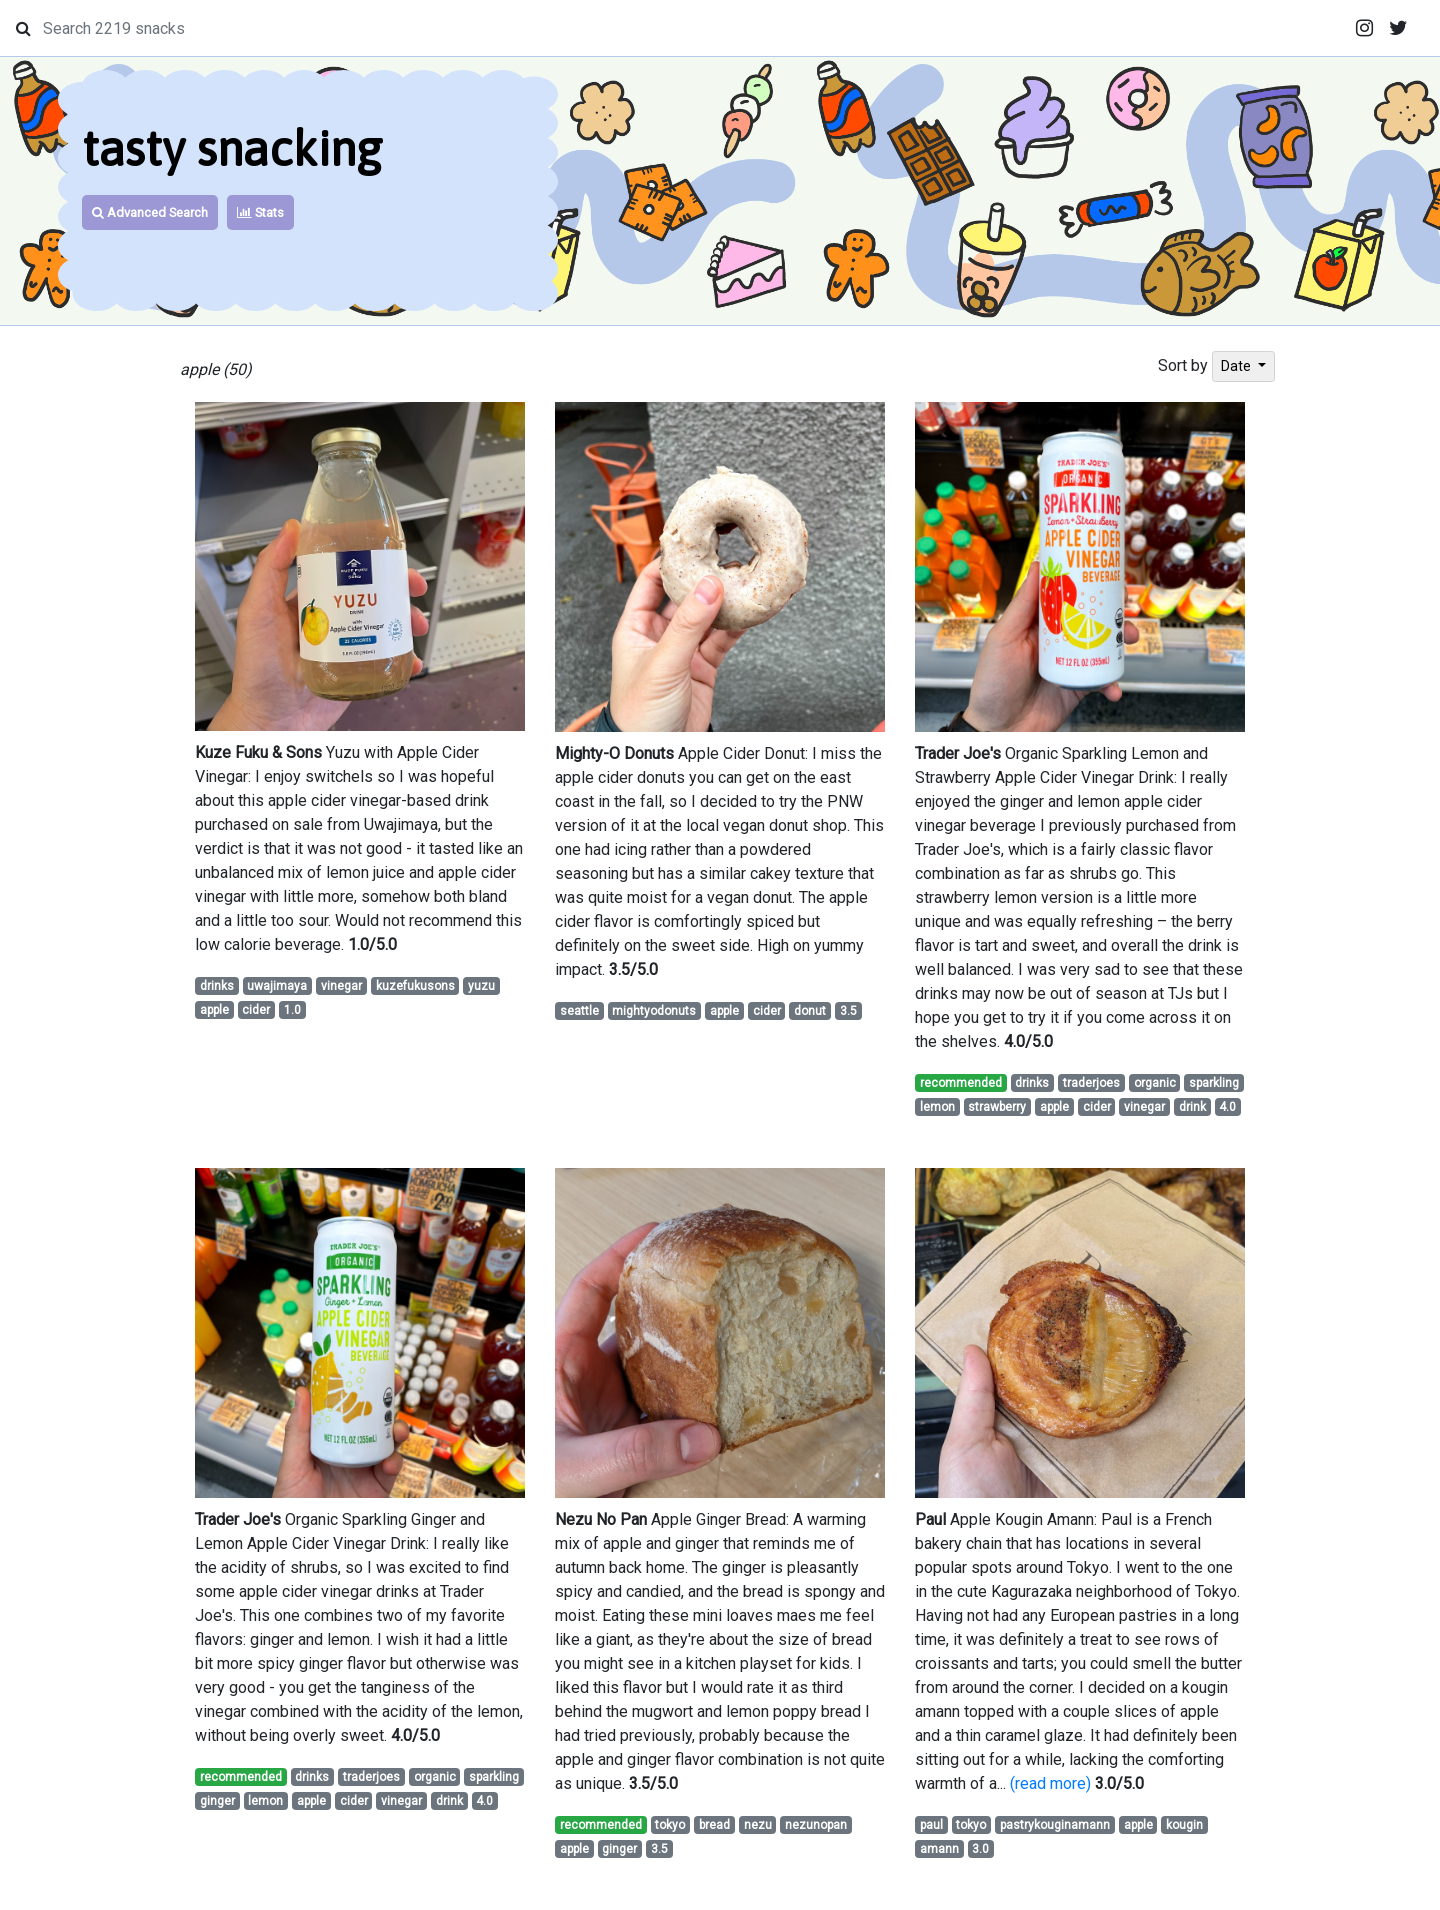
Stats (260, 212)
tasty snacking (232, 148)
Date (1237, 366)
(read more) (1050, 1783)
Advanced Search (150, 212)
